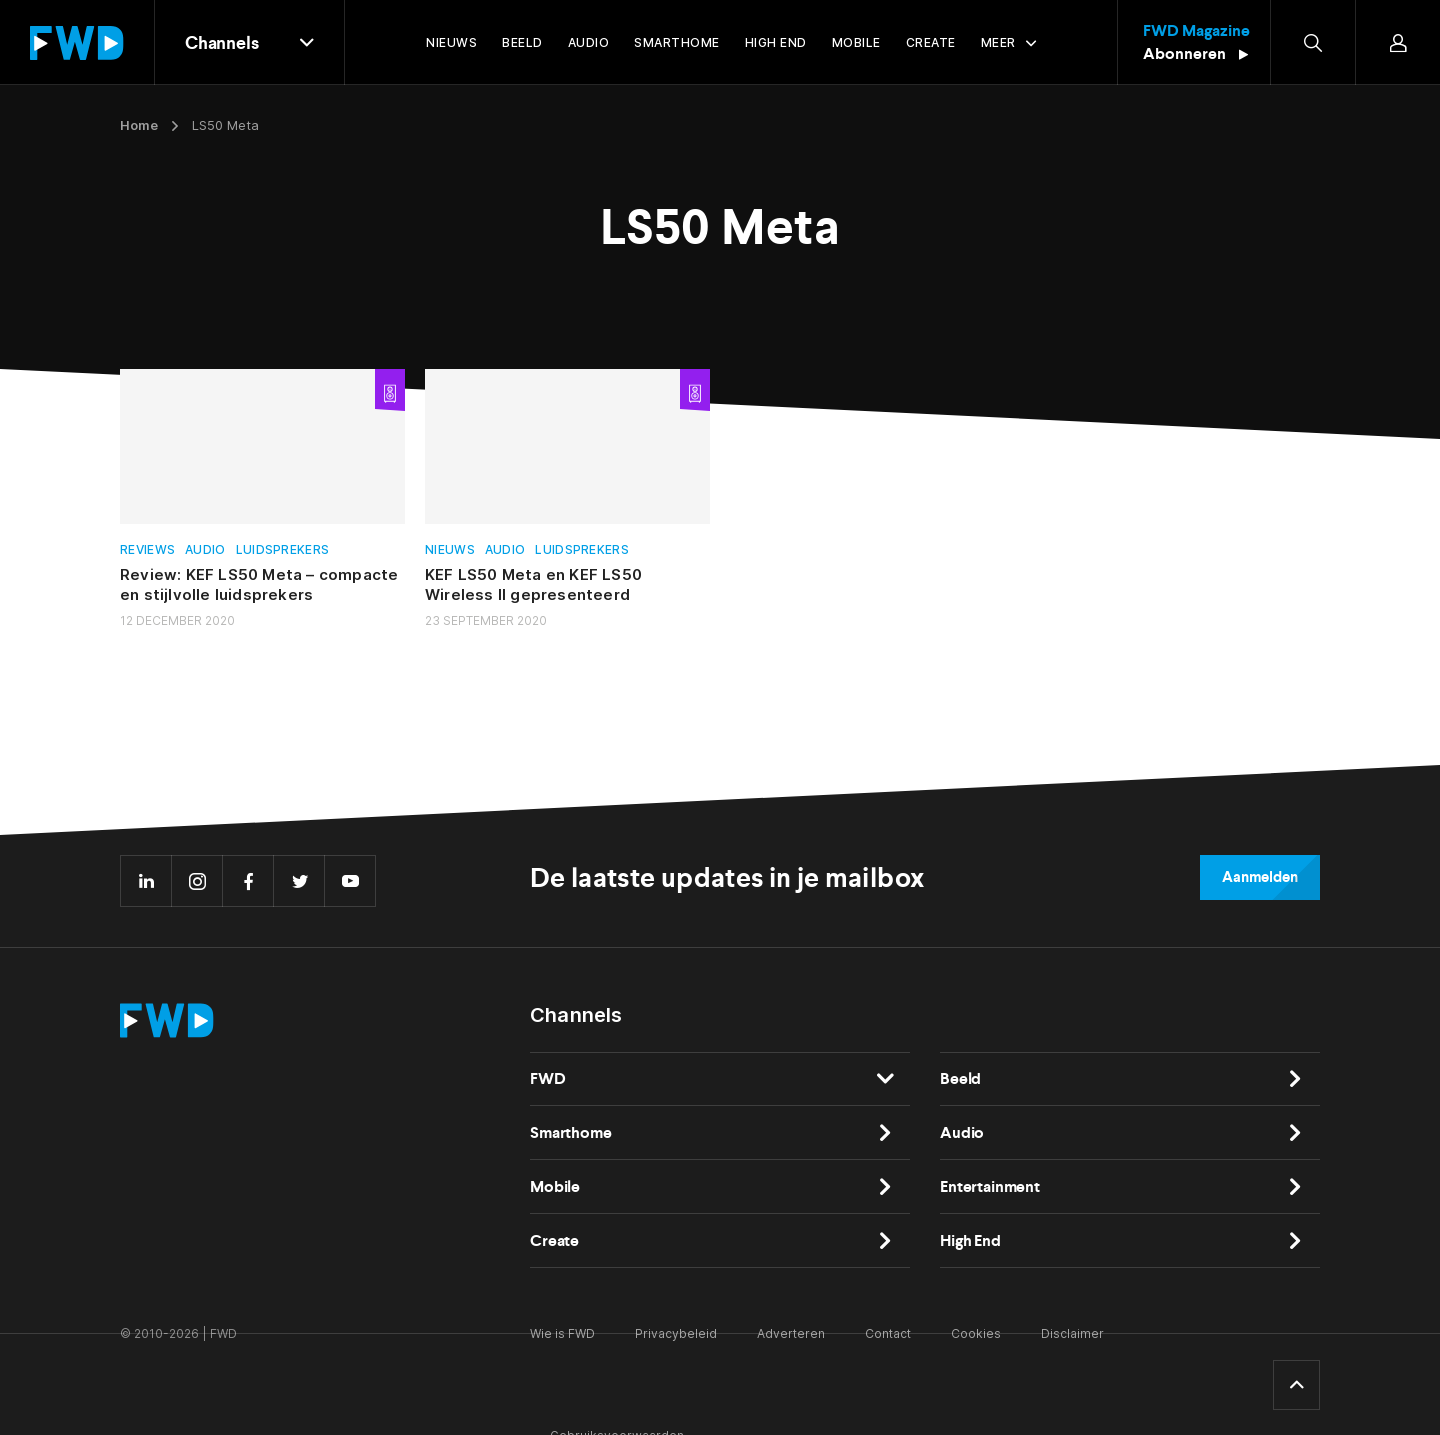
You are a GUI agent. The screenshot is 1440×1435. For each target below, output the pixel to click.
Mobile (555, 1186)
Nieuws (450, 549)
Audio (205, 549)
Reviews (147, 549)
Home (139, 125)
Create (554, 1240)
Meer (998, 42)
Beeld (960, 1078)
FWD (548, 1078)
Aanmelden (1260, 877)
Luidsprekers (283, 549)
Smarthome (571, 1132)
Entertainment (990, 1186)
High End (970, 1240)
